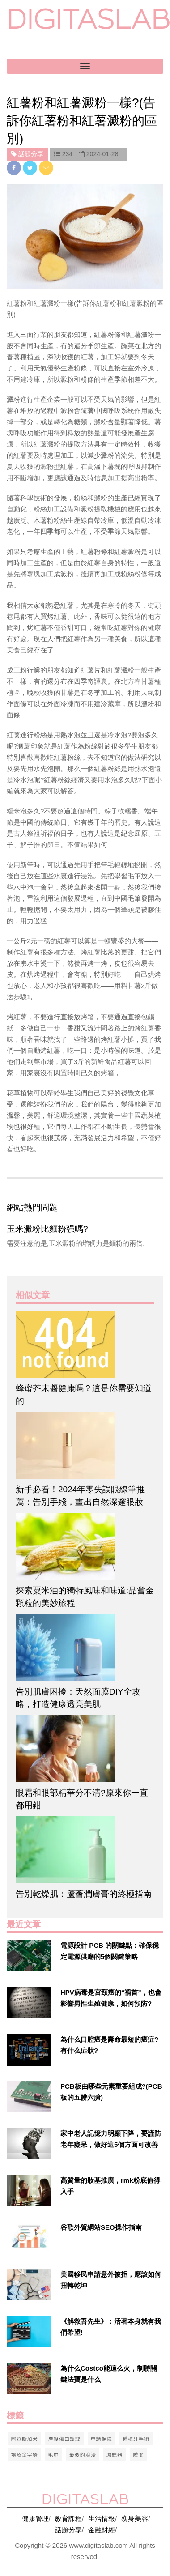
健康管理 (35, 2518)
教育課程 (68, 2518)
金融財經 (101, 2529)
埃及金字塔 (24, 2454)
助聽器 (114, 2454)
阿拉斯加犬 (24, 2438)
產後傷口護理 (64, 2438)
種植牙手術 (136, 2438)
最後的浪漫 (82, 2454)
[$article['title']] (85, 1344)
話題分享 (68, 2529)
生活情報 (101, 2518)
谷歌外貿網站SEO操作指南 (101, 2227)
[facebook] (15, 167)
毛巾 (53, 2454)
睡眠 (138, 2454)
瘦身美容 (134, 2518)
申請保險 (101, 2438)
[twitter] (31, 167)
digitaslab (88, 19)
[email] (46, 167)
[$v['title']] (29, 1955)
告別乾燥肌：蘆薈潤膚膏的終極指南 (84, 1894)
